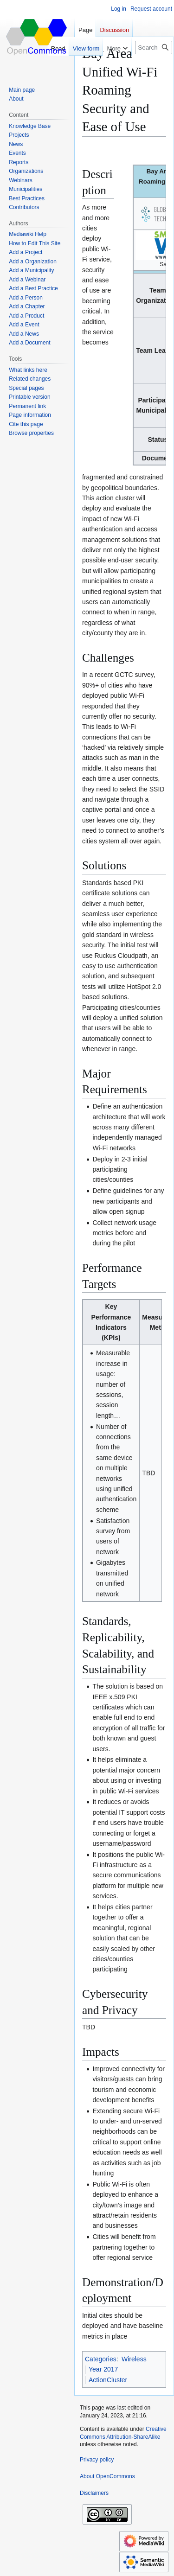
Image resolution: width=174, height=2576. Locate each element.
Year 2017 (103, 2369)
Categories (100, 2359)
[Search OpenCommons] (153, 47)
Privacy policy (97, 2459)
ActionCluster (108, 2380)
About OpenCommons (107, 2476)
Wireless (134, 2359)
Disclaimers (94, 2493)
